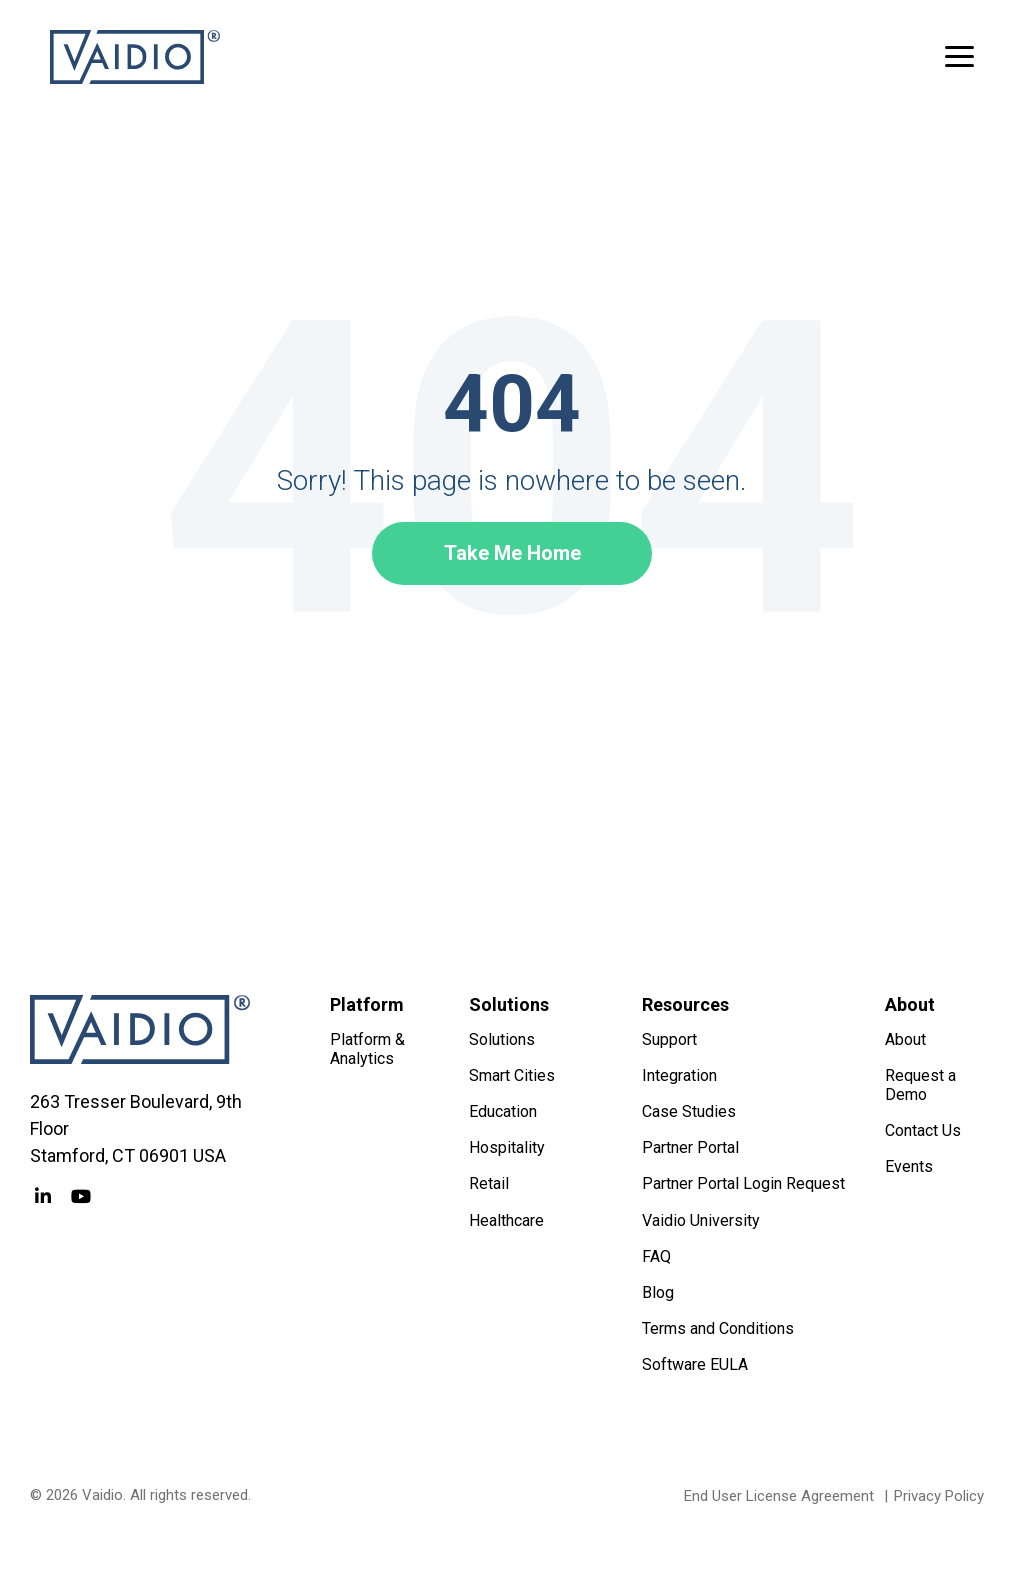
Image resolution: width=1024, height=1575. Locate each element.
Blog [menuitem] (658, 1292)
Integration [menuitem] (679, 1075)
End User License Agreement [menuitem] (779, 1496)
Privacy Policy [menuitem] (939, 1496)
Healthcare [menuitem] (506, 1220)
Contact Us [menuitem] (923, 1130)
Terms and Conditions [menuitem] (718, 1328)
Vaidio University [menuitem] (701, 1220)
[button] (959, 55)
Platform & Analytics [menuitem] (369, 1049)
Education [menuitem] (503, 1111)
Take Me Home (512, 553)
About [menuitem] (905, 1039)
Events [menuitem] (909, 1166)
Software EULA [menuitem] (695, 1364)
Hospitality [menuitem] (507, 1147)
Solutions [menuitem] (502, 1039)
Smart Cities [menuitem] (512, 1075)
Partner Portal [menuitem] (690, 1147)
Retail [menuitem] (489, 1183)
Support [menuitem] (669, 1039)
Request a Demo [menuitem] (922, 1085)
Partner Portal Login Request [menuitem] (743, 1183)
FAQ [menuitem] (656, 1256)
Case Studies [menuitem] (689, 1111)
